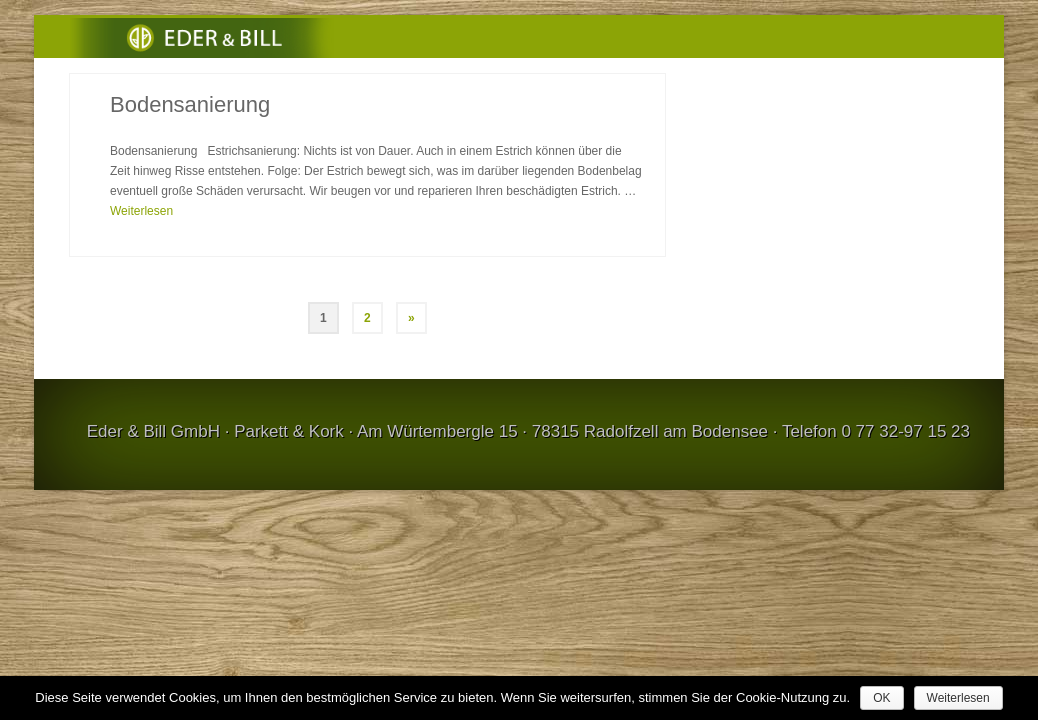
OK (881, 698)
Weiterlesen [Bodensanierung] (141, 245)
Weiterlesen (958, 698)
